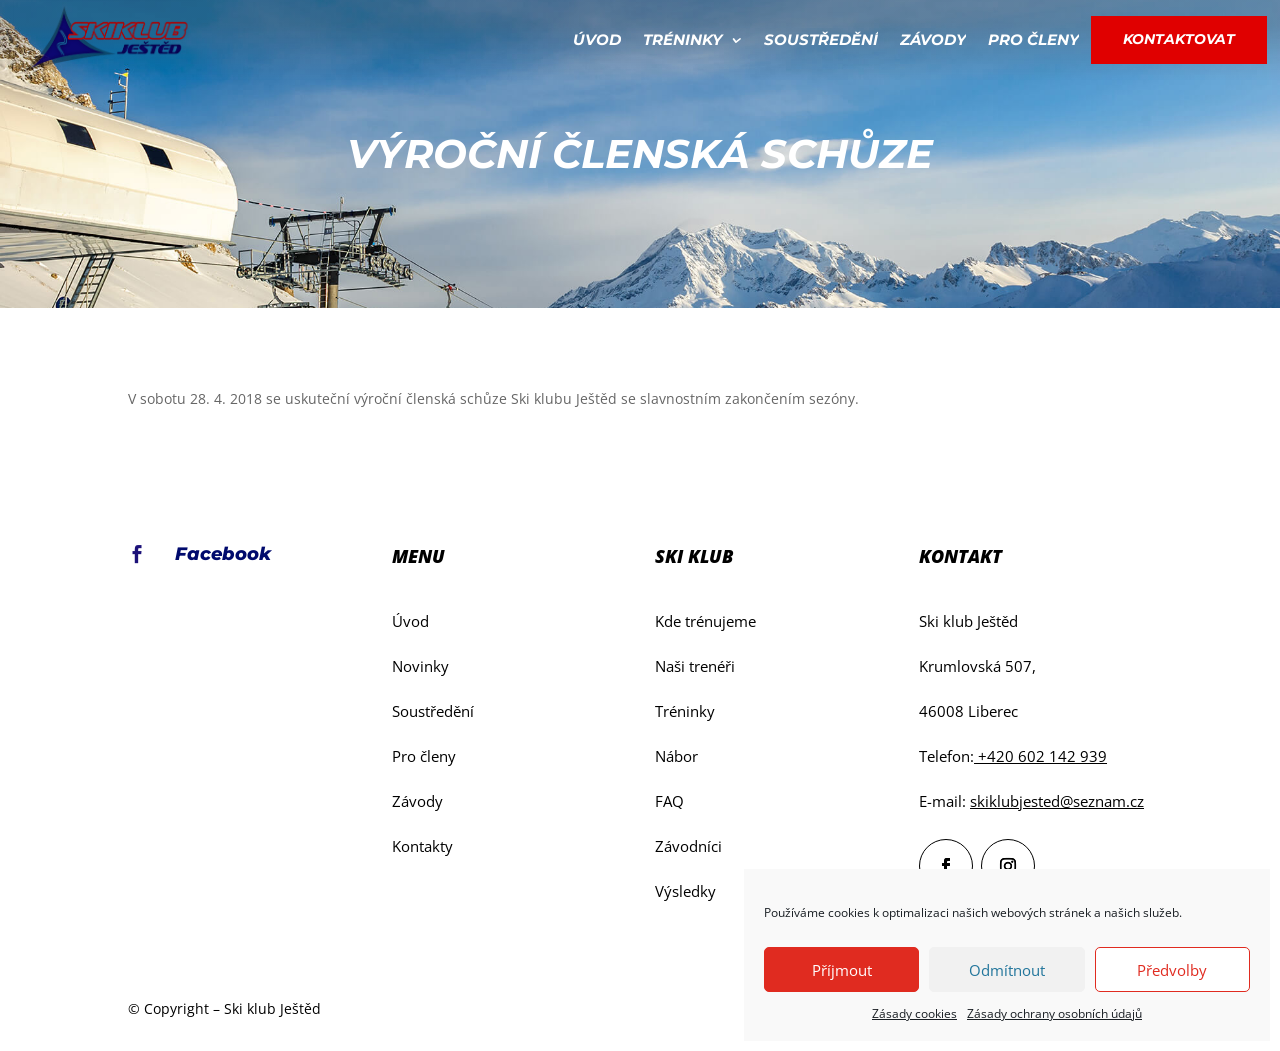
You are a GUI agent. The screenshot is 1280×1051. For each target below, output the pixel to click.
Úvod (597, 39)
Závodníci (688, 846)
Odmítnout (1007, 970)
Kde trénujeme (705, 621)
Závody (933, 39)
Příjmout (842, 970)
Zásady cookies (914, 1013)
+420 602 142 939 (1040, 756)
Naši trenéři (695, 666)
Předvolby (1172, 970)
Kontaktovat (1179, 39)
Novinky (420, 666)
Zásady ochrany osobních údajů (1054, 1013)
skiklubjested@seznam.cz (1057, 801)
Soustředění (821, 39)
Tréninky (682, 39)
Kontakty (422, 846)
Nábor (676, 756)
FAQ (669, 801)
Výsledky (685, 891)
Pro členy (1033, 39)
